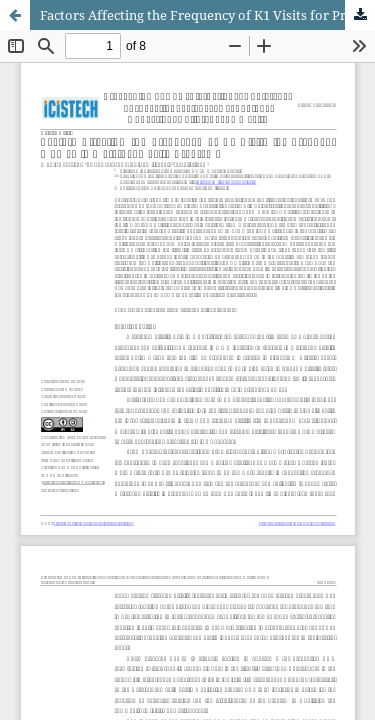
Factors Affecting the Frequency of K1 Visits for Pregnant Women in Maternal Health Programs (207, 15)
